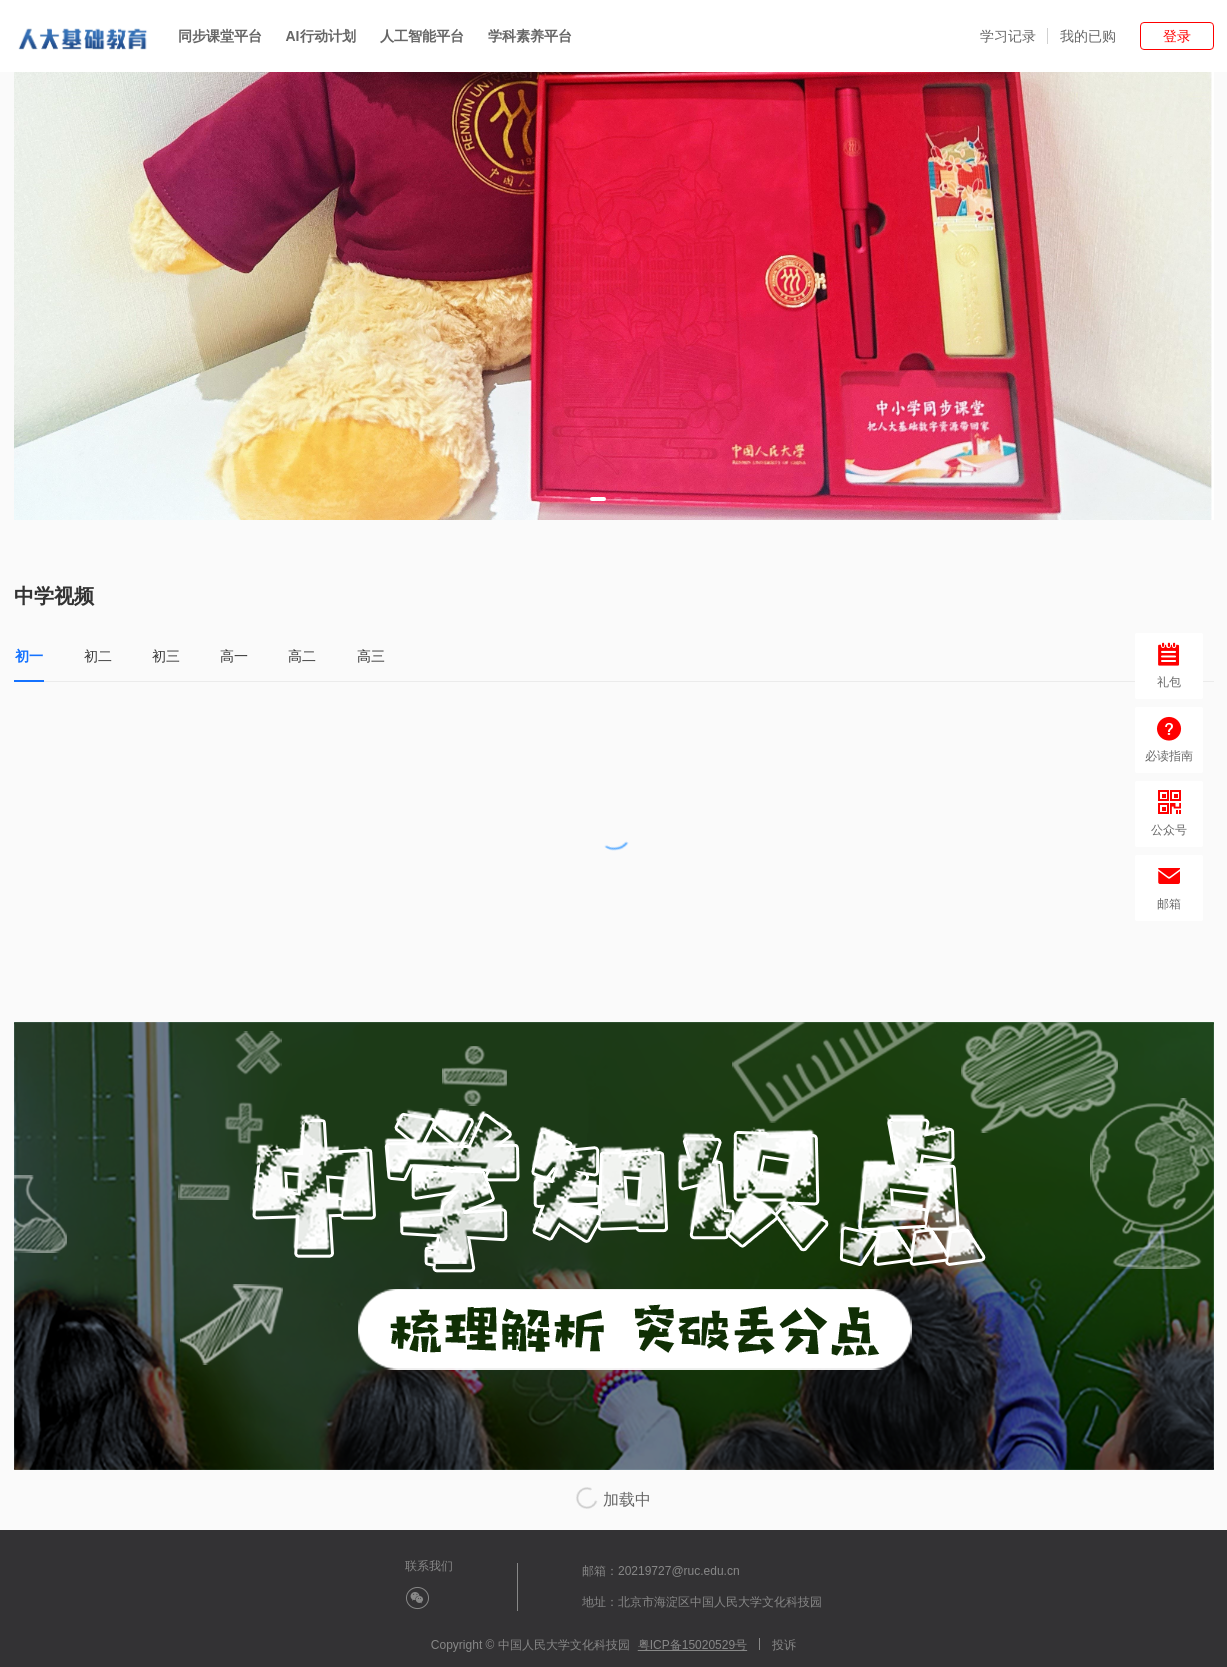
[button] (598, 499)
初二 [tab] (98, 656)
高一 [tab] (234, 656)
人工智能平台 (422, 36)
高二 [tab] (302, 656)
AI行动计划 (321, 36)
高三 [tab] (371, 656)
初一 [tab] (29, 656)
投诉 (784, 1645)
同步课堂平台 (220, 36)
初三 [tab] (166, 656)
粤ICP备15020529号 (692, 1645)
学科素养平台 (530, 36)
